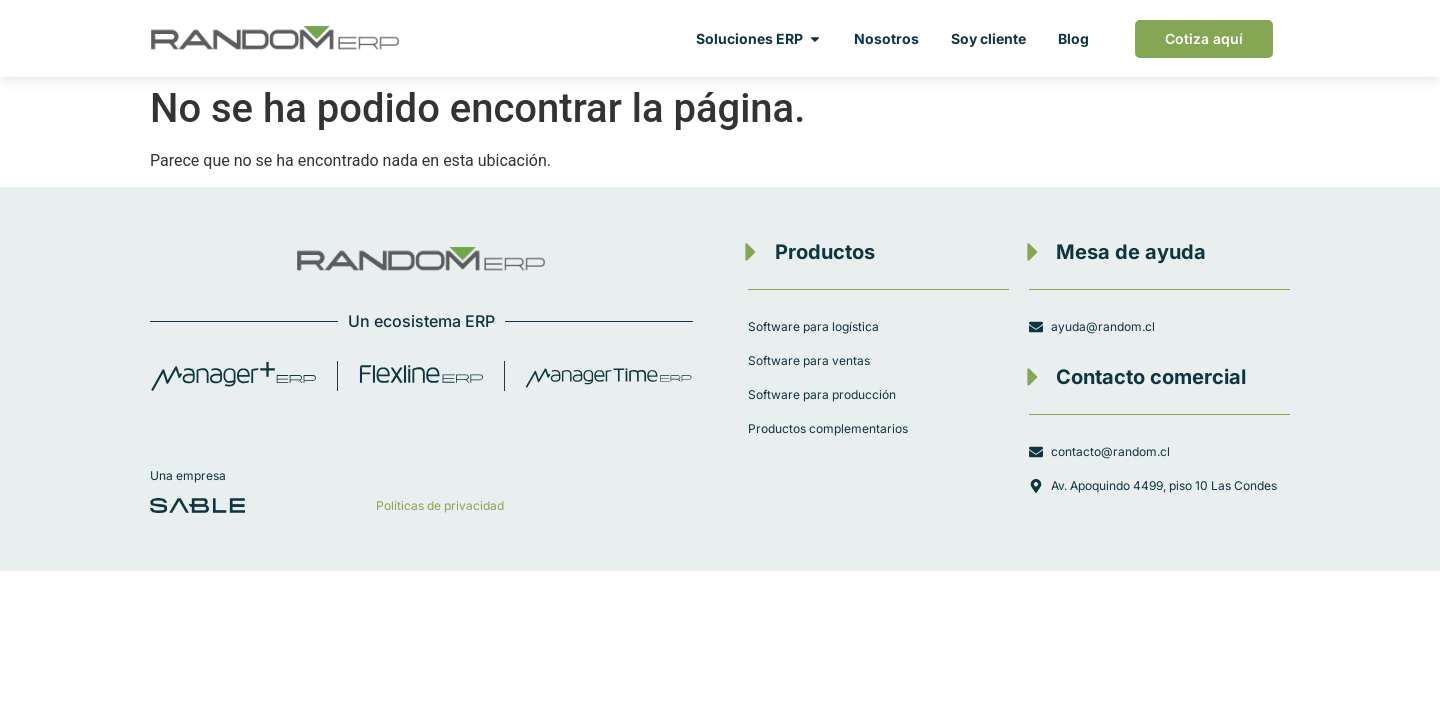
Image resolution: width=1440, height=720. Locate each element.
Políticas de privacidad (440, 505)
